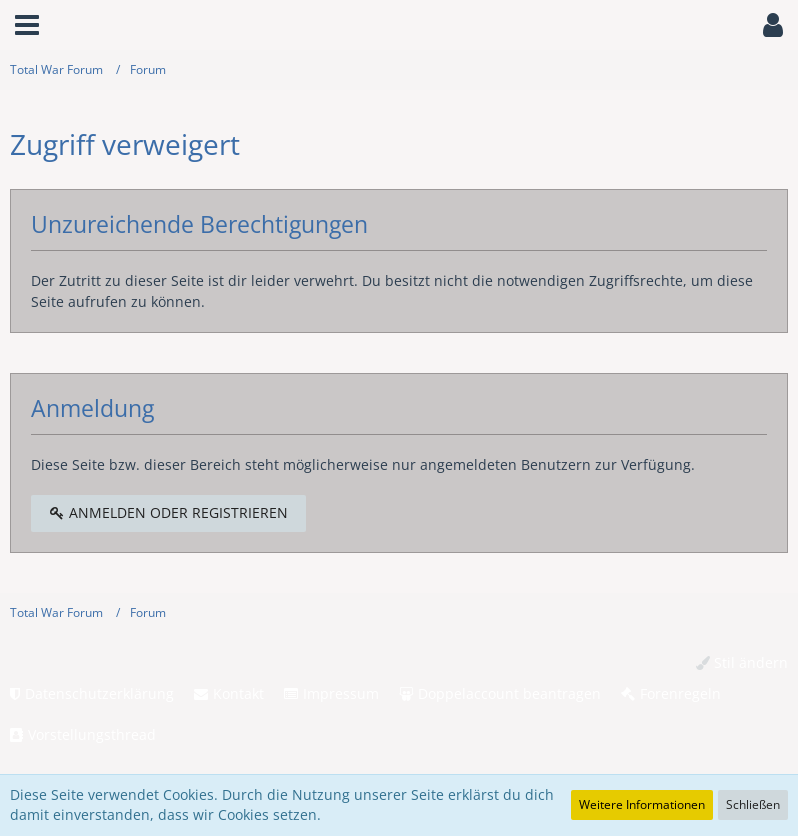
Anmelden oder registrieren (168, 512)
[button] (27, 25)
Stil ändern (751, 662)
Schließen (753, 804)
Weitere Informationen (642, 804)
